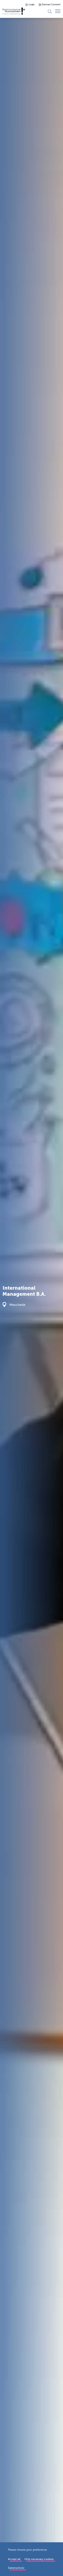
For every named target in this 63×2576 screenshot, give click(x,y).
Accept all (14, 2559)
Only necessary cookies (39, 2559)
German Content (49, 4)
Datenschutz (16, 2567)
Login (30, 4)
